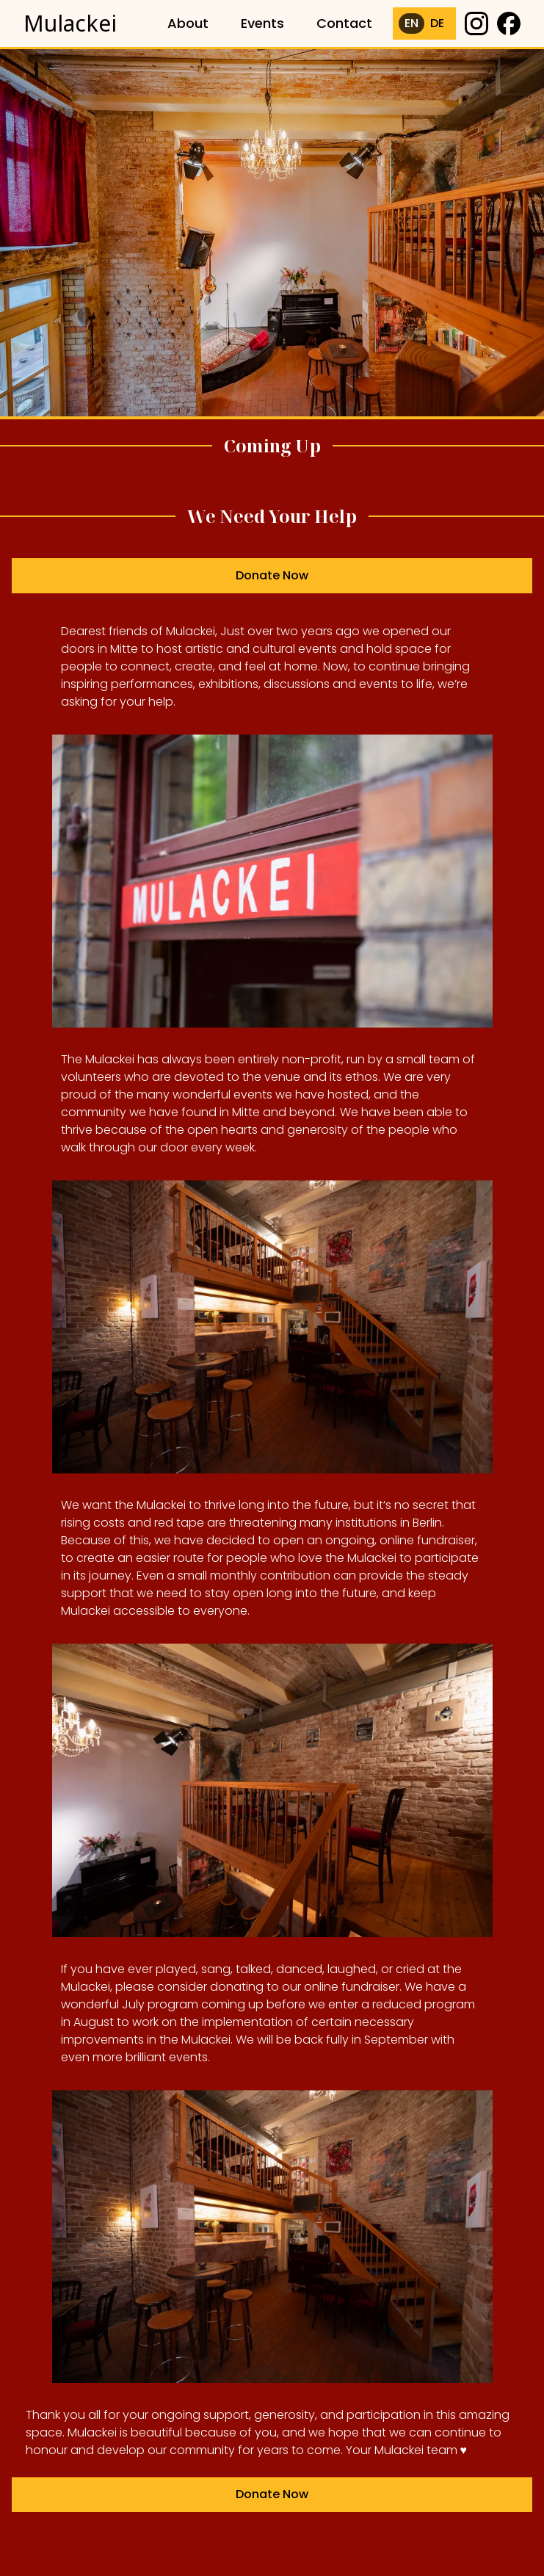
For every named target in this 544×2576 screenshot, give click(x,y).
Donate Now (272, 580)
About (187, 23)
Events (262, 23)
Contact (344, 23)
